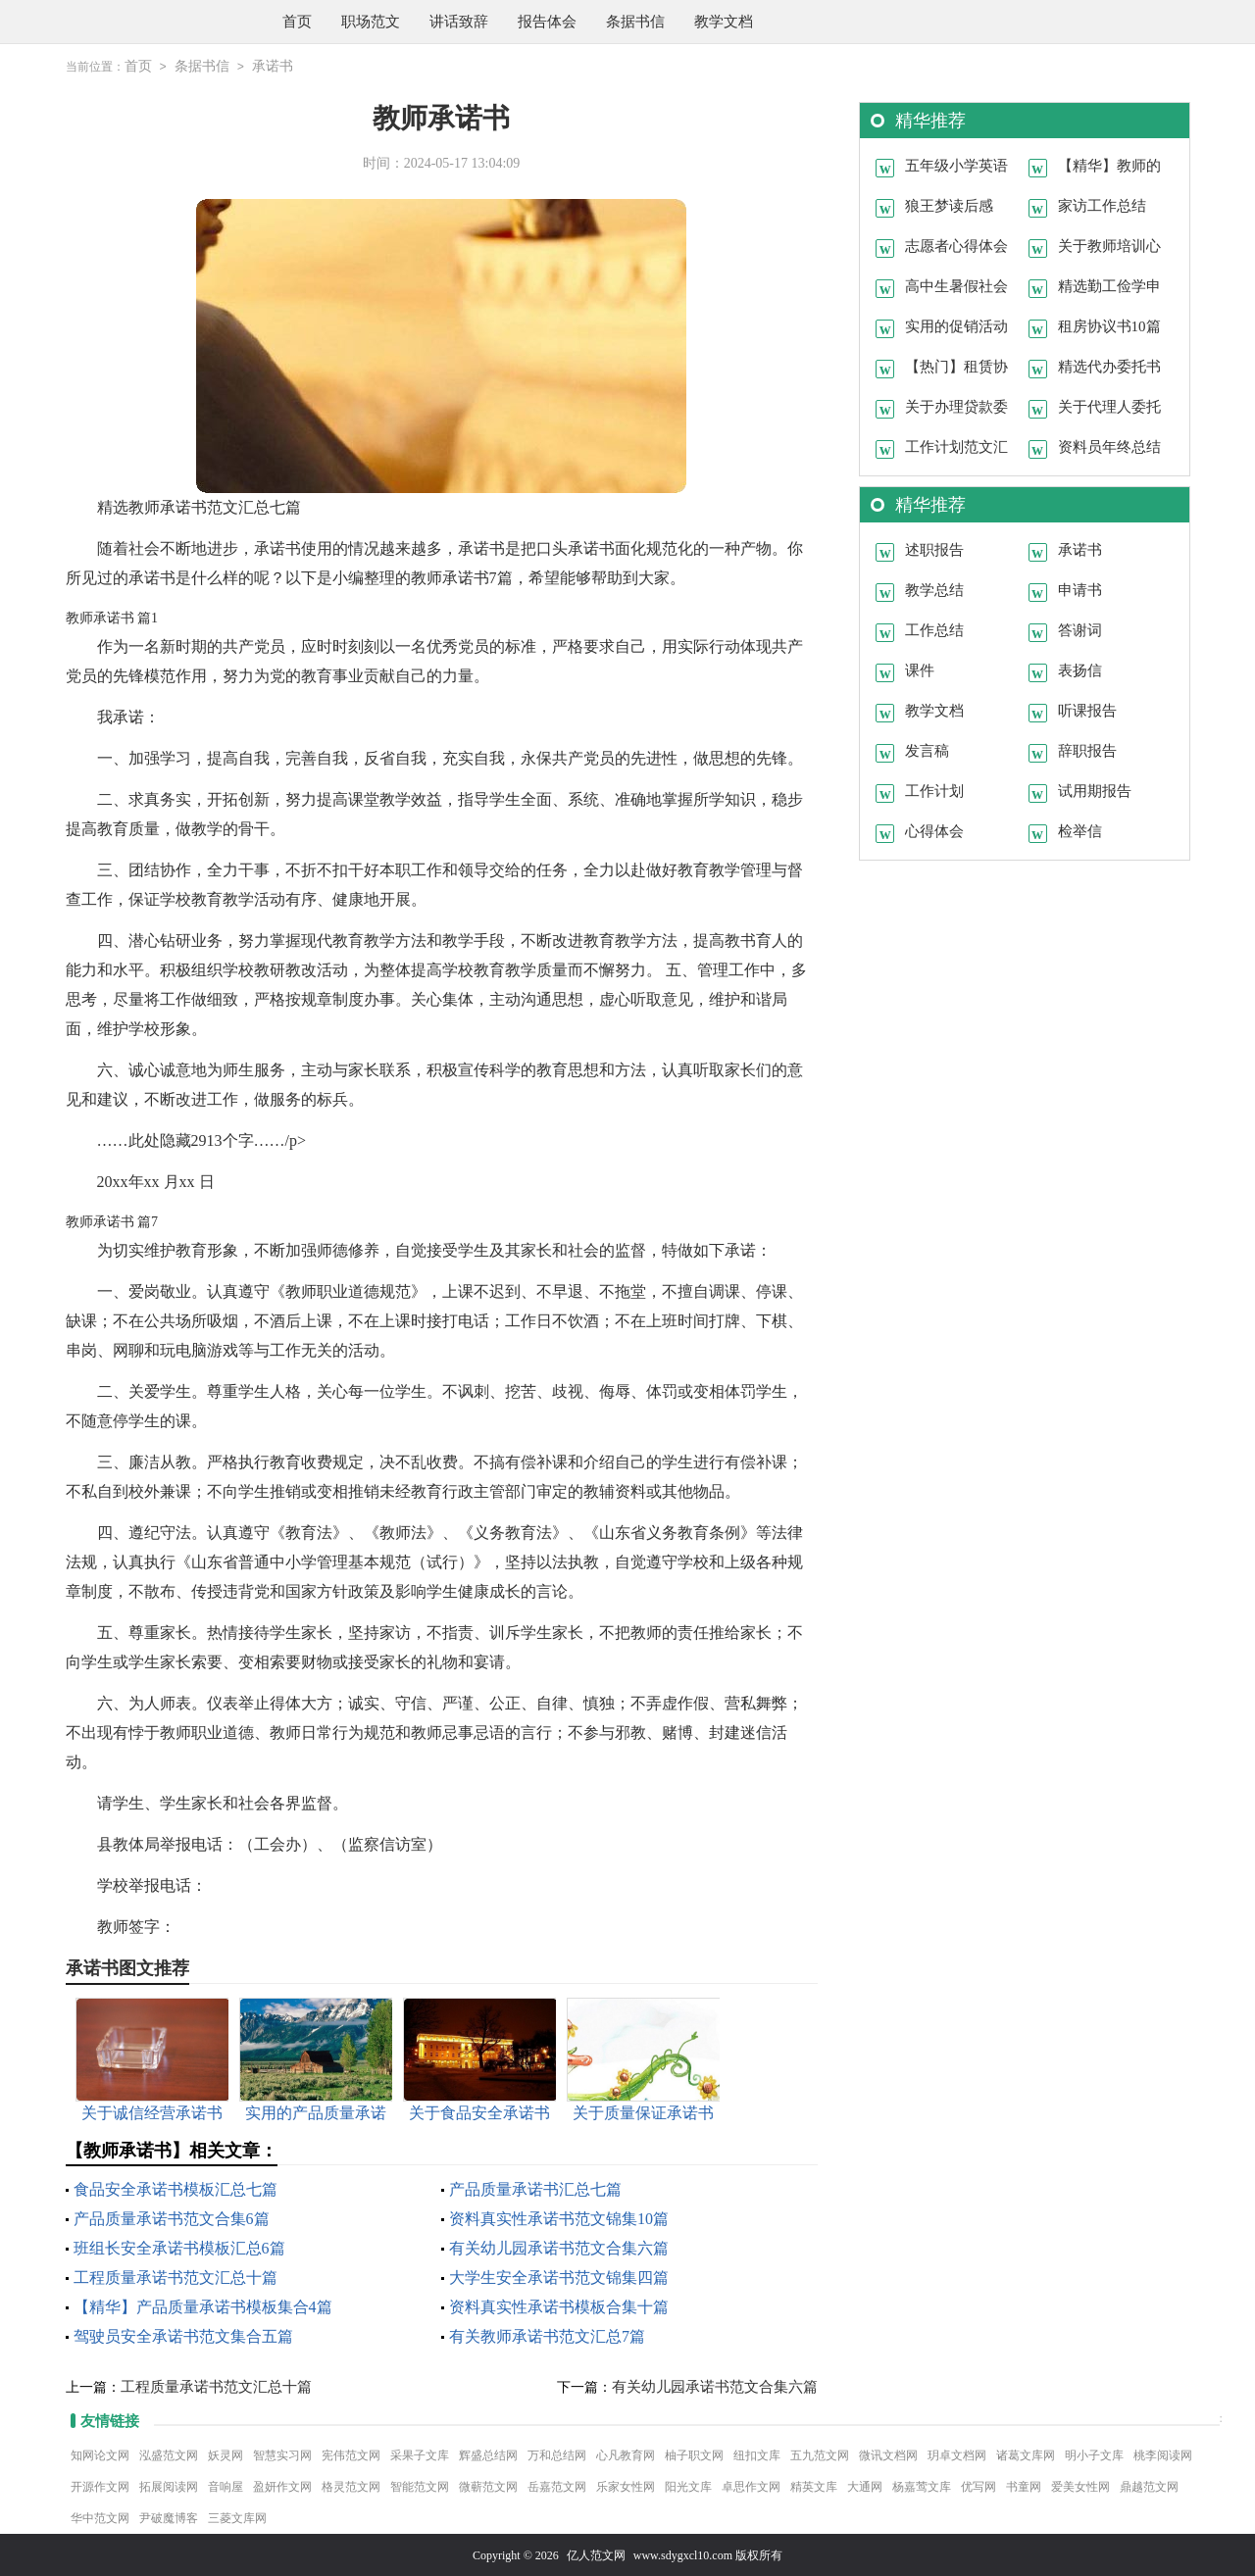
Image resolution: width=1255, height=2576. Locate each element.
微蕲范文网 (488, 2486)
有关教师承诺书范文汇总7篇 (547, 2335)
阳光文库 (688, 2486)
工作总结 (934, 629)
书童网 (1023, 2486)
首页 (297, 21)
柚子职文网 (694, 2454)
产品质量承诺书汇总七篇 (535, 2188)
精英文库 (813, 2486)
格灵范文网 (351, 2486)
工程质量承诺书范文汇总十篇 (175, 2276)
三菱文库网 (237, 2517)
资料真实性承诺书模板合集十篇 (559, 2306)
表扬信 (1080, 669)
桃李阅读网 (1162, 2454)
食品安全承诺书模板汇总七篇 (175, 2188)
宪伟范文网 (351, 2454)
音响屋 (225, 2486)
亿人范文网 (596, 2554)
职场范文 (370, 21)
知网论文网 (100, 2454)
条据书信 (635, 21)
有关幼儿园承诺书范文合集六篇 (559, 2247)
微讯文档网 (888, 2454)
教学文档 (723, 21)
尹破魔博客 (168, 2517)
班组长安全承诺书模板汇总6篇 (179, 2247)
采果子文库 (419, 2454)
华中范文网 (100, 2517)
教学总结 (934, 589)
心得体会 (934, 830)
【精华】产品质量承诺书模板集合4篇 (203, 2306)
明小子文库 (1094, 2454)
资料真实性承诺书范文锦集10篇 (559, 2217)
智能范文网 (419, 2486)
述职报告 (934, 549)
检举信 (1080, 830)
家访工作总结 (1102, 205)
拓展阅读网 (168, 2486)
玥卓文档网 (957, 2454)
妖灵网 (225, 2454)
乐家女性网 (625, 2486)
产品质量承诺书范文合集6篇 (172, 2217)
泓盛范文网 (168, 2454)
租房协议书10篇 (1109, 325)
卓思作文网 (751, 2486)
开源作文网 (100, 2486)
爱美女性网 (1080, 2486)
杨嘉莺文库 (921, 2486)
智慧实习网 (282, 2454)
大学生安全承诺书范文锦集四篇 (559, 2276)
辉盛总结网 (488, 2454)
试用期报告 (1094, 790)
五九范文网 (819, 2454)
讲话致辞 (458, 21)
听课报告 (1087, 710)
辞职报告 (1087, 750)
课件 (919, 669)
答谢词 (1080, 629)
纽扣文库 (756, 2454)
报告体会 (547, 21)
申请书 (1080, 589)
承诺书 (272, 66)
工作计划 (934, 790)
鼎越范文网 (1149, 2486)
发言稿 (927, 750)
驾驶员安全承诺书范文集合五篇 (183, 2335)
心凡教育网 (625, 2454)
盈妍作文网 (282, 2486)
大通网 (864, 2486)
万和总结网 (556, 2454)
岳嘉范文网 (556, 2486)
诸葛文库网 (1025, 2454)
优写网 (978, 2486)
